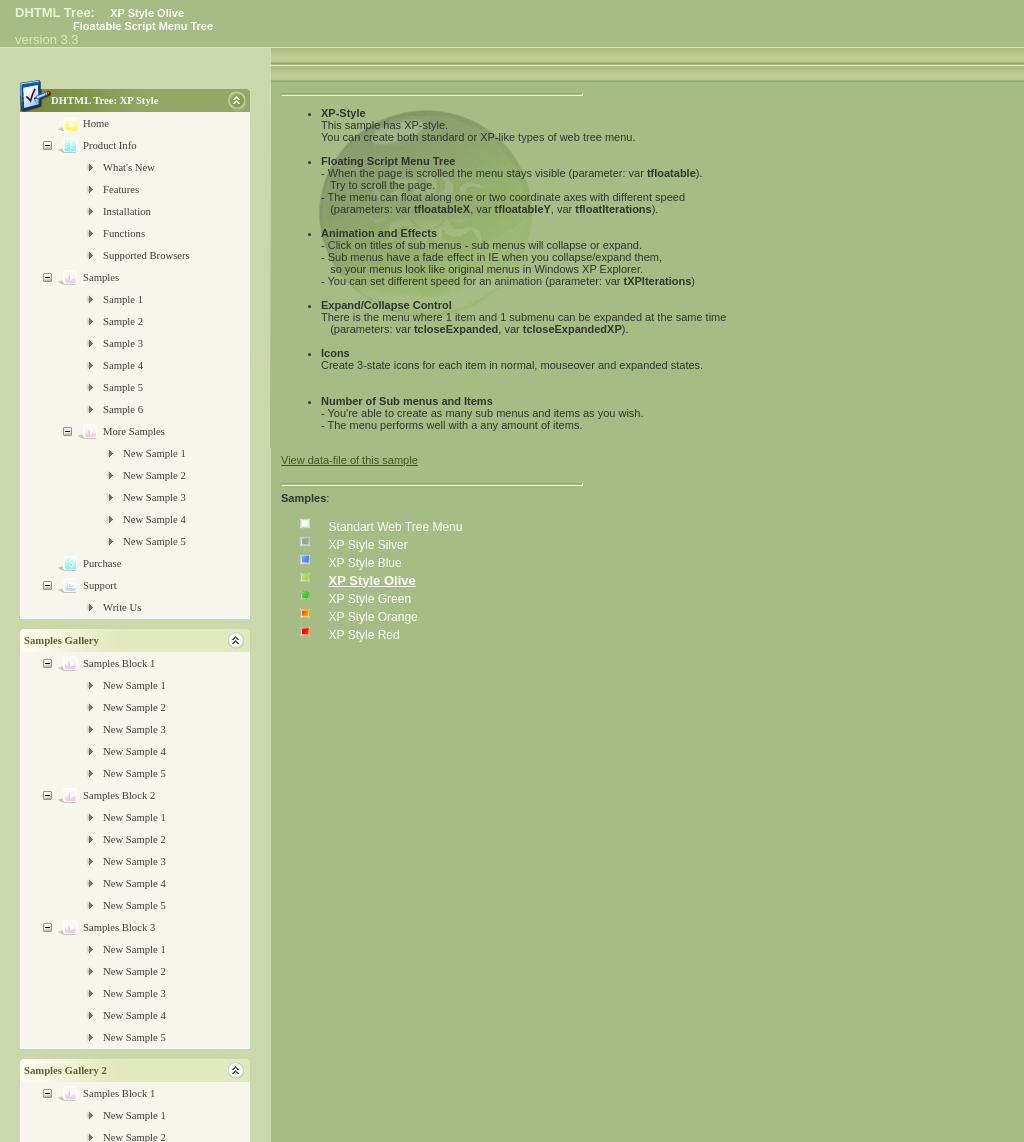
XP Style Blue (365, 563)
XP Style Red (364, 635)
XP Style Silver (368, 545)
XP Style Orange (373, 617)
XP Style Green (370, 599)
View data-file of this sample (349, 460)
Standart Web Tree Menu (396, 527)
